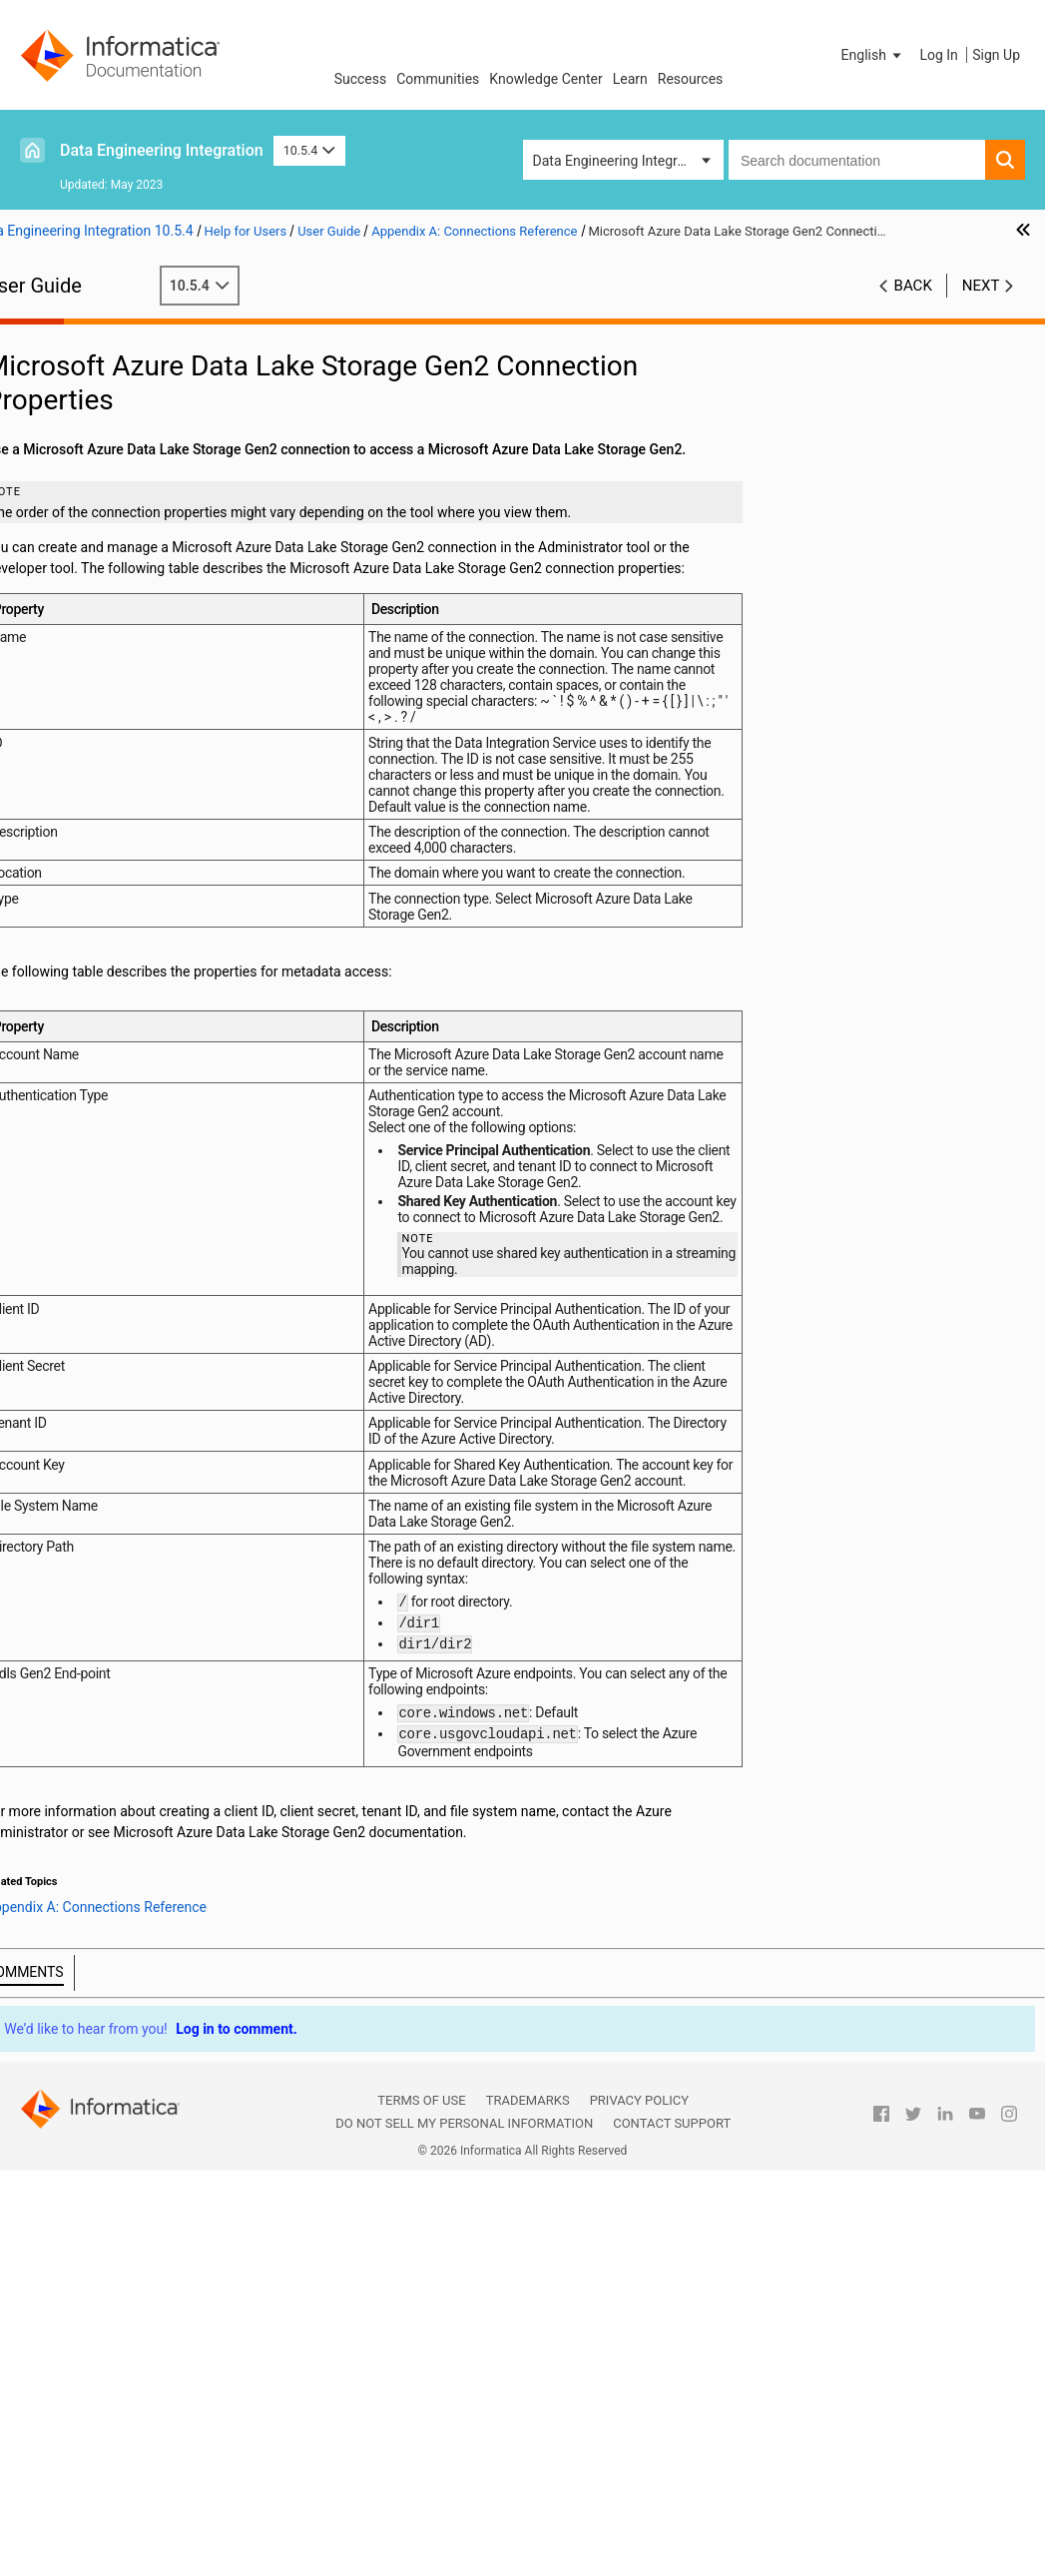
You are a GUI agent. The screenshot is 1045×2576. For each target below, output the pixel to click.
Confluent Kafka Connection (151, 923)
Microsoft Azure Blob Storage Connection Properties (161, 1258)
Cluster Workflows (89, 545)
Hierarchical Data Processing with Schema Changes (138, 681)
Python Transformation (104, 503)
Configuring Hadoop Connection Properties (116, 1427)
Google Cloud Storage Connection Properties (161, 1027)
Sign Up (996, 55)
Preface (57, 335)
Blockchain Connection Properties (161, 881)
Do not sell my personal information (464, 2529)
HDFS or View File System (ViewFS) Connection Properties (161, 1090)
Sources (58, 440)
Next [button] (981, 307)
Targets (56, 461)
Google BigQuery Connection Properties (161, 985)
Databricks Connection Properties (161, 944)
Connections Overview (133, 797)
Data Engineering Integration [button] (621, 161)
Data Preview (73, 524)
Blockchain (67, 734)
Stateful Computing (93, 755)
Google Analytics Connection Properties (161, 964)
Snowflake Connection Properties (161, 1363)
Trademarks (528, 2506)
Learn (630, 79)
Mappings (64, 398)
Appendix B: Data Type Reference (135, 1447)
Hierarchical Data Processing (123, 608)
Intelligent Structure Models (118, 713)
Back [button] (913, 307)
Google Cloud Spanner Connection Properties (161, 1006)
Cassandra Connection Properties (161, 902)
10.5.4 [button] (309, 150)
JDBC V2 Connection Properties (161, 1195)
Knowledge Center (545, 79)
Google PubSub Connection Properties (161, 1048)
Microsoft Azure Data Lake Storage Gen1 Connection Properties (161, 1300)
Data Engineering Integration (161, 150)
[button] (873, 55)
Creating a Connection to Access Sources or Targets (161, 1384)
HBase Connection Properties (155, 1111)
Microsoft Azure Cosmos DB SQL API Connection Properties (161, 1279)
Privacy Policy (639, 2506)
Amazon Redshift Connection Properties (161, 839)
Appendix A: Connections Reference (144, 776)
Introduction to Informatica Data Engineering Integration (132, 366)
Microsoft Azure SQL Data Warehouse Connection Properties (161, 1342)
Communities (437, 79)
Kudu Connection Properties (151, 1237)
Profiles (56, 566)
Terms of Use (421, 2506)
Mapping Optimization (101, 419)
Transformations (84, 482)
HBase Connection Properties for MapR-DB (161, 1132)
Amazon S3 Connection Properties (161, 860)
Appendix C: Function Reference (132, 1468)
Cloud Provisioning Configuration (112, 819)
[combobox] (857, 160)
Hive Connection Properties (148, 1153)
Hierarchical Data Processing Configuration (123, 639)
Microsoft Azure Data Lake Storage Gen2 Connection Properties (161, 1321)
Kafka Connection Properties (153, 1216)
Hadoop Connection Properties (159, 1069)
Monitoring (67, 587)
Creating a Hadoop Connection (159, 1405)
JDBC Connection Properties (152, 1174)
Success (360, 79)
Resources (691, 79)
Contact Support (672, 2529)
